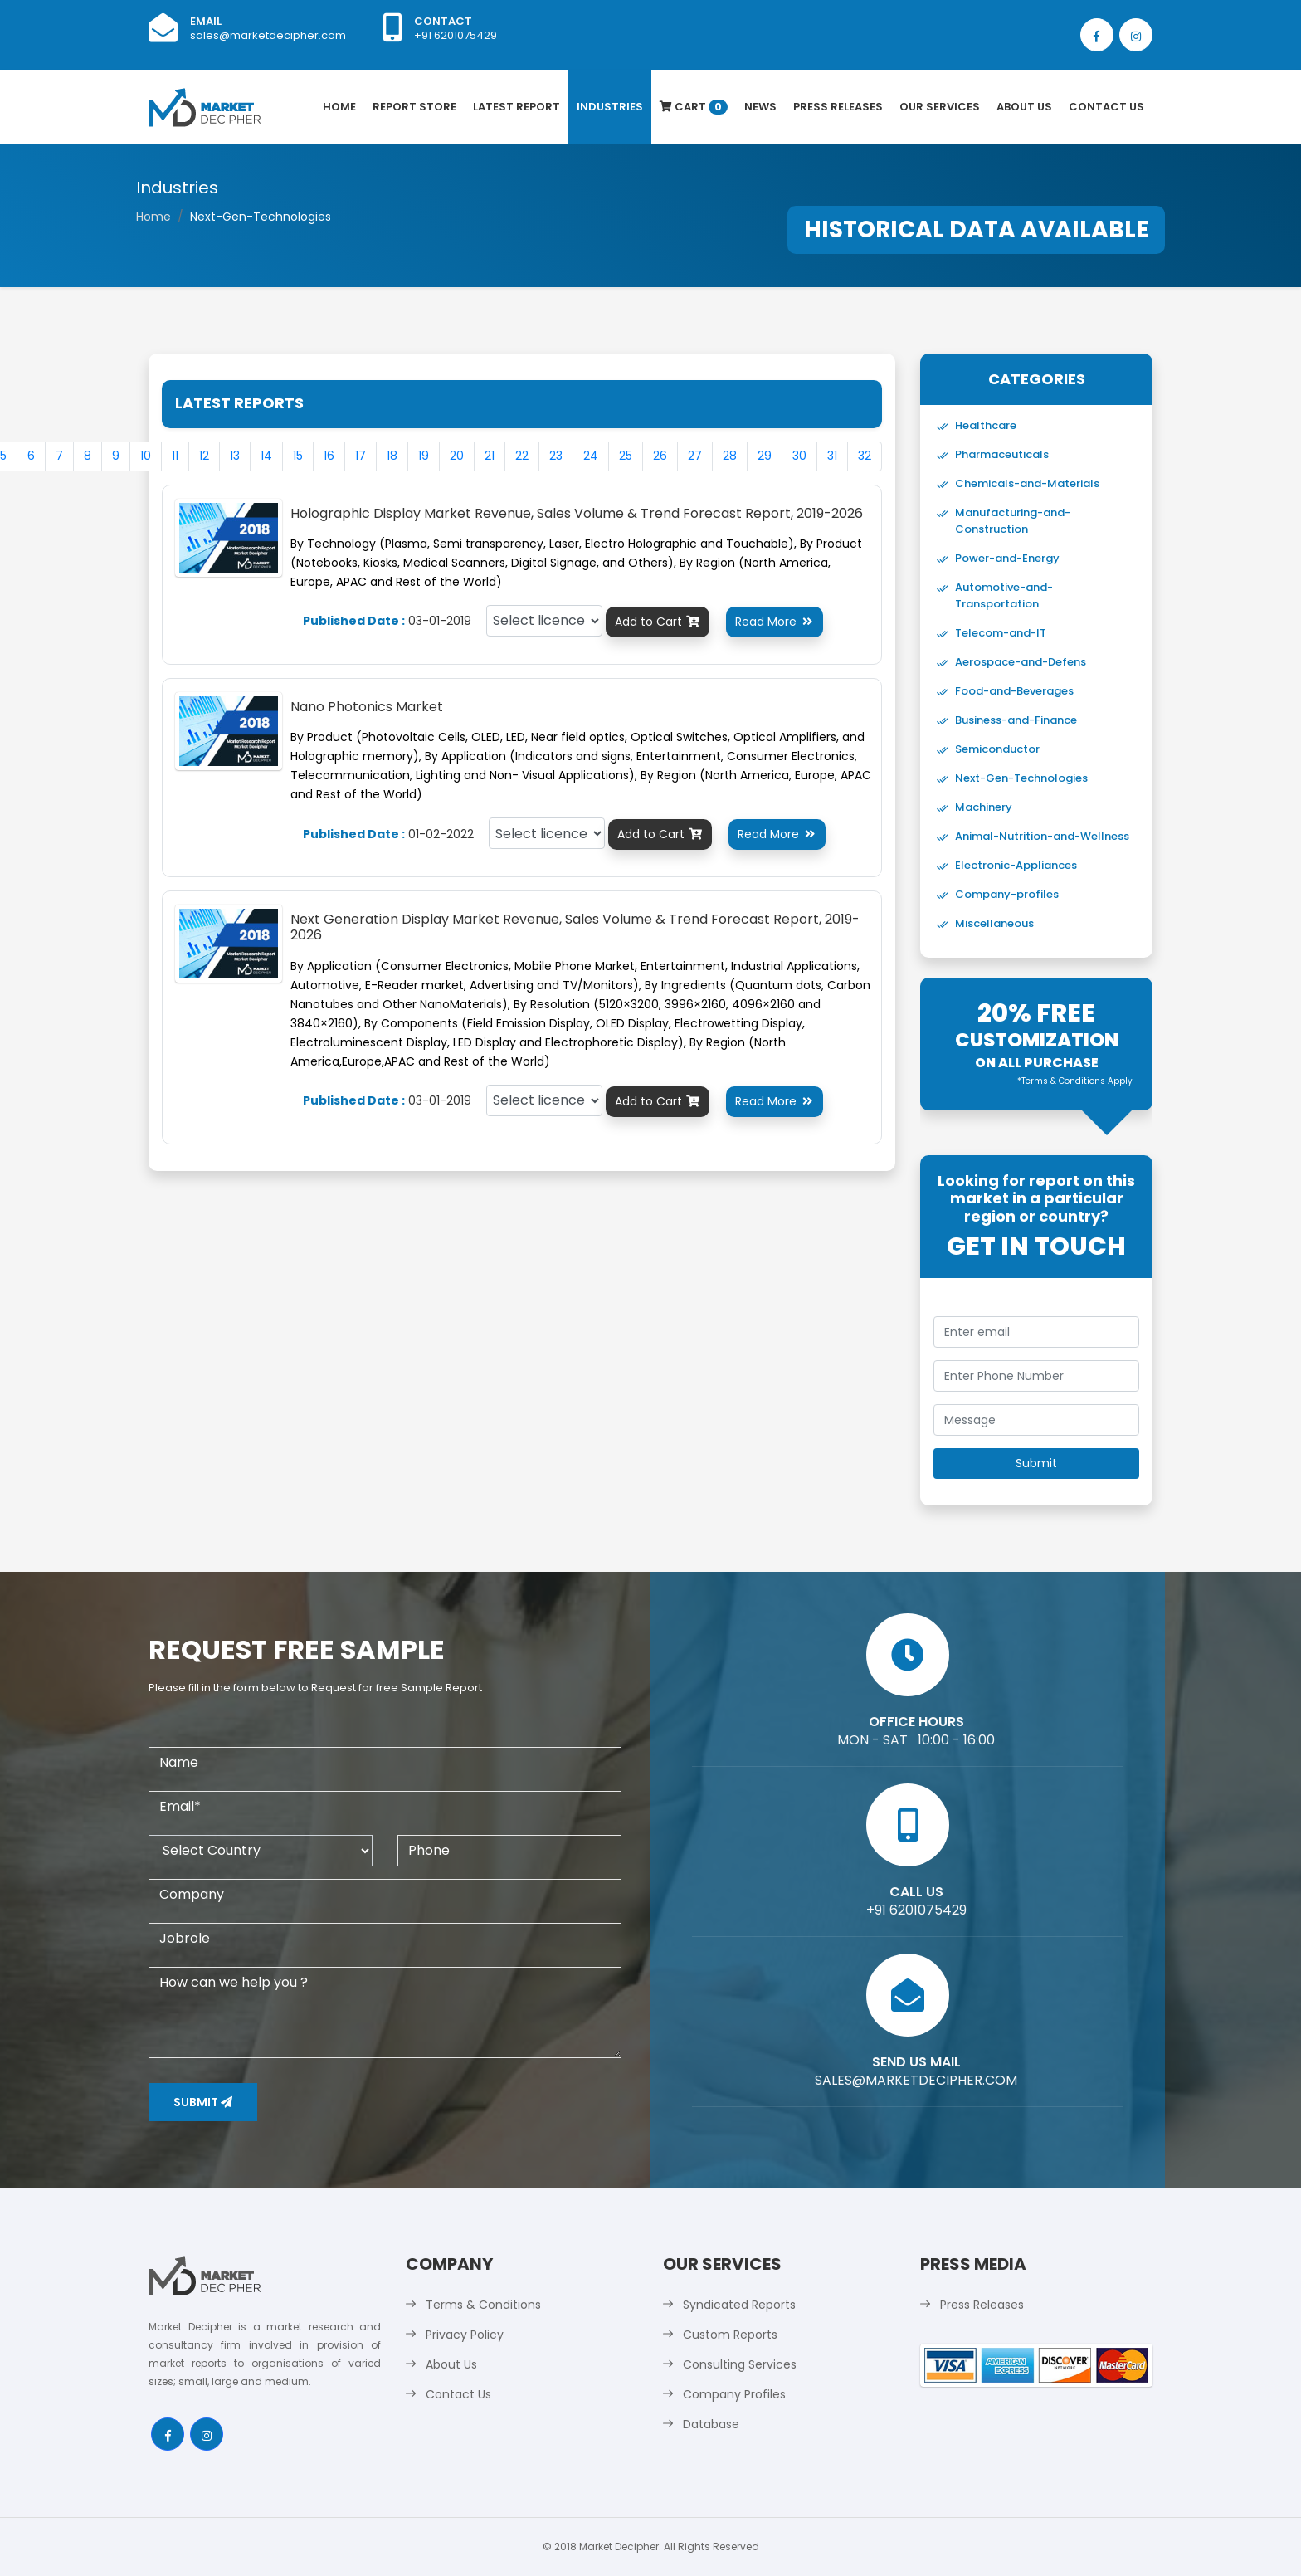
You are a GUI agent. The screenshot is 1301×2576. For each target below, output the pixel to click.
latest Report (516, 107)
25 (625, 455)
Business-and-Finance (1016, 720)
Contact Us (1106, 107)
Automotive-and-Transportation (1004, 595)
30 (799, 455)
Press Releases (838, 107)
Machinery (983, 807)
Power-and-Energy (1007, 558)
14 (266, 455)
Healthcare (985, 425)
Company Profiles (734, 2394)
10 (145, 455)
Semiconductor (997, 749)
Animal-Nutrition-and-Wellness (1042, 836)
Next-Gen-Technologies (1021, 778)
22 (522, 455)
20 (457, 455)
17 (360, 455)
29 (765, 455)
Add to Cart (657, 621)
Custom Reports (730, 2334)
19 (423, 455)
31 (832, 455)
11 (175, 455)
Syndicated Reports (739, 2304)
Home (339, 107)
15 (298, 455)
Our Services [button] (939, 107)
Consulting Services (740, 2364)
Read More (775, 621)
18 (392, 455)
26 (660, 455)
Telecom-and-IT (1000, 633)
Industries (610, 107)
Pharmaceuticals (1002, 454)
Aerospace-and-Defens (1020, 662)
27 (695, 455)
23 (556, 455)
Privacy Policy (465, 2334)
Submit (202, 2102)
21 (490, 455)
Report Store (414, 107)
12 (204, 455)
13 (235, 455)
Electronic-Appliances (1016, 865)
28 (730, 455)
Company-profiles (1007, 894)
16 (329, 455)
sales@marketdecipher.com (268, 35)
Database (711, 2424)
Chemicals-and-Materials (1027, 483)
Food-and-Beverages (1014, 691)
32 (864, 455)
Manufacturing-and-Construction (1012, 521)
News (760, 107)
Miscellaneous (994, 923)
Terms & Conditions (483, 2304)
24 (590, 455)
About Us (1024, 107)
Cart (694, 107)
